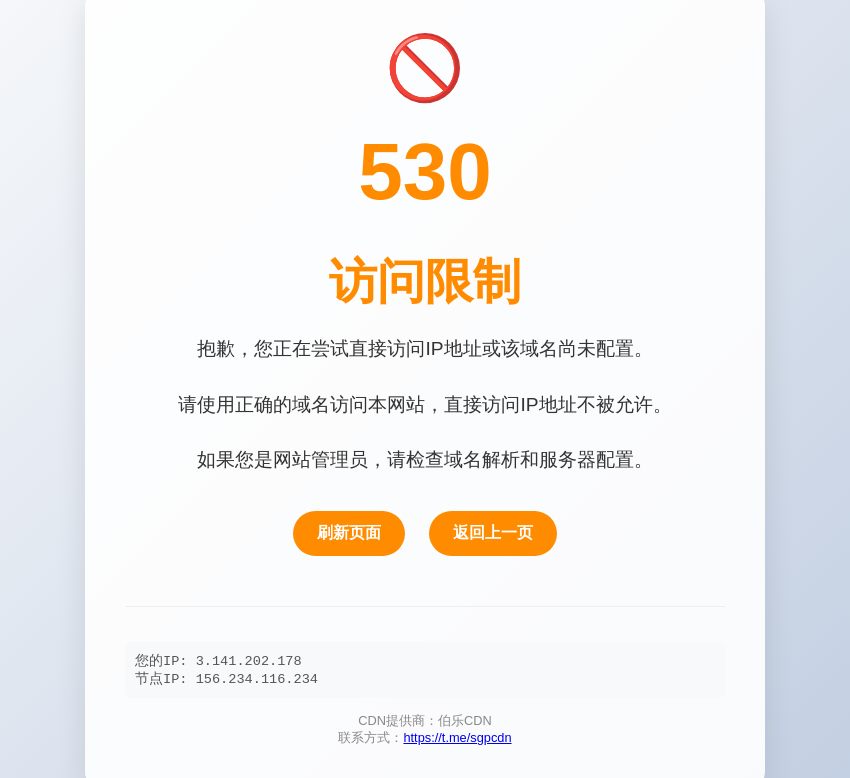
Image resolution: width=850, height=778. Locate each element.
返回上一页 (493, 530)
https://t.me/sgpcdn (457, 739)
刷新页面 (349, 530)
